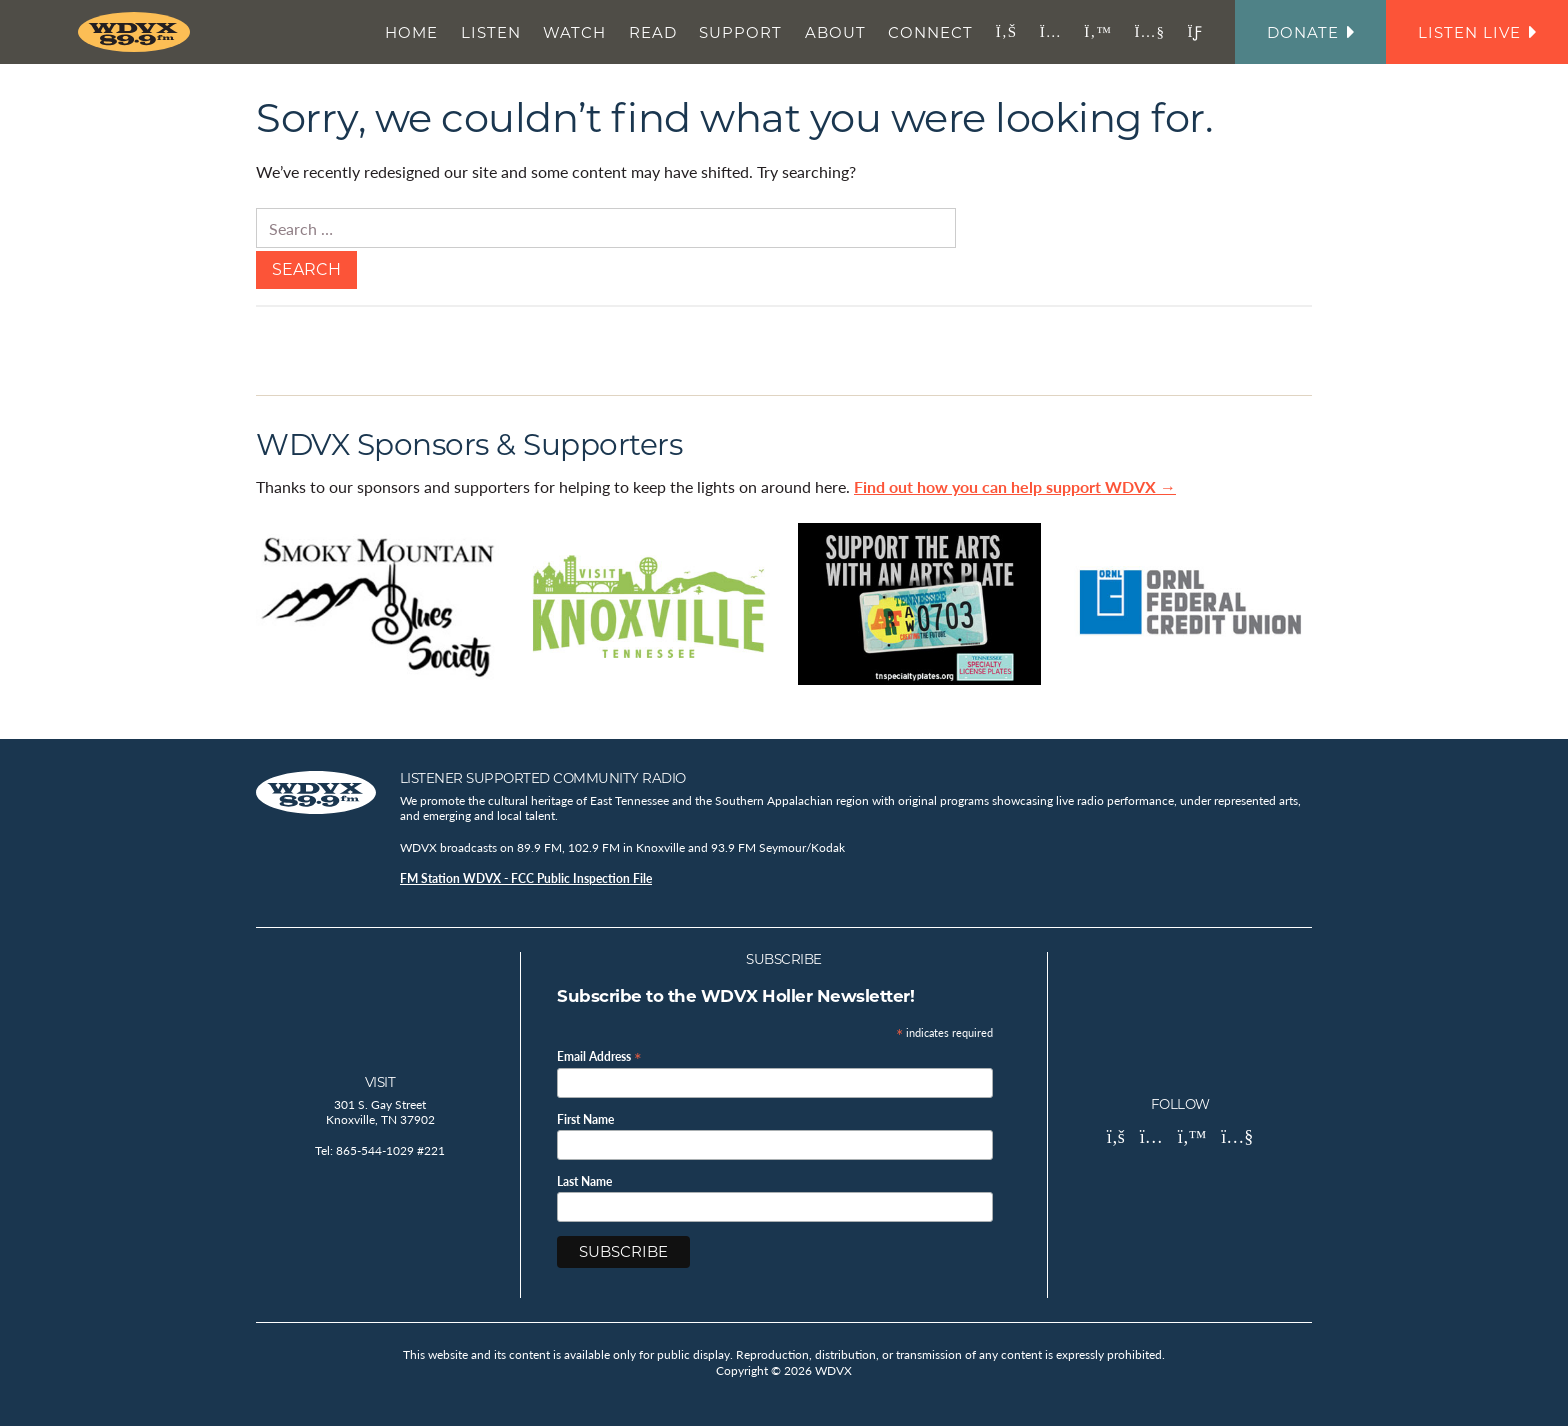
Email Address (599, 1055)
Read (653, 32)
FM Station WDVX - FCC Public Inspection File (526, 878)
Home (411, 32)
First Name (585, 1120)
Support (740, 32)
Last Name (584, 1182)
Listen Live (1477, 32)
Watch (574, 32)
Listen (491, 32)
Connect (930, 32)
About (835, 32)
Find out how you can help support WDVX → (1015, 486)
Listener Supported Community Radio (543, 778)
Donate (1310, 32)
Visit (380, 1082)
